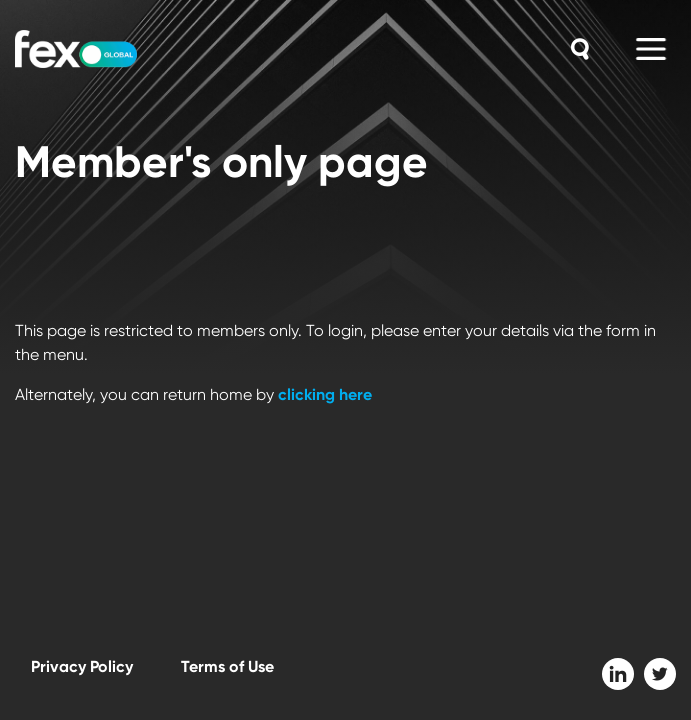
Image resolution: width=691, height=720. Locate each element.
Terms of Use (227, 666)
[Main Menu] (651, 49)
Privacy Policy (82, 666)
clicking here (325, 394)
